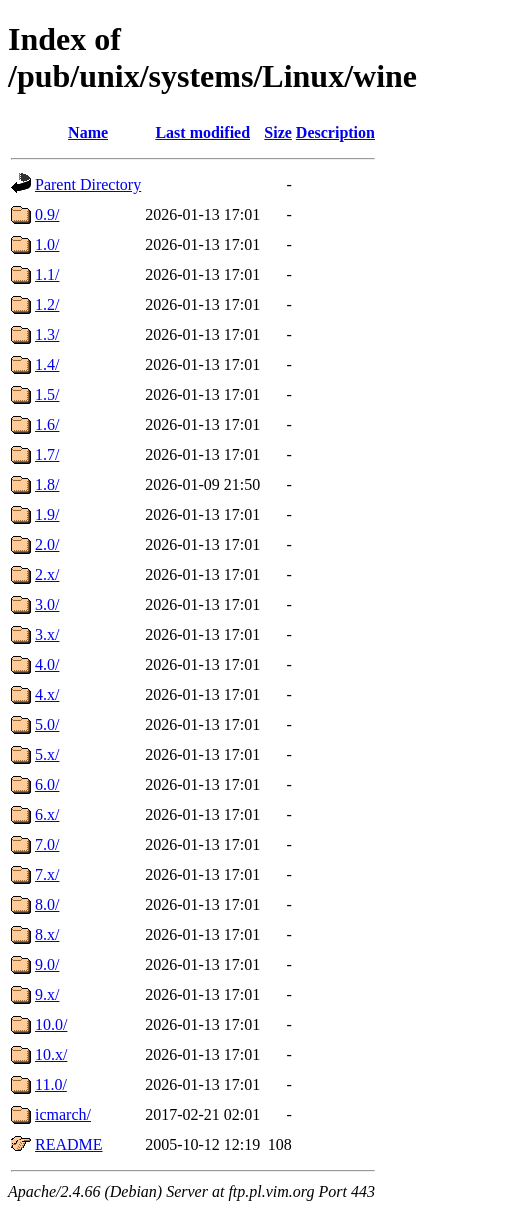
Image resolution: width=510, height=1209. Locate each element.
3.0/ (47, 604)
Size (278, 132)
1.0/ (47, 244)
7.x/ (47, 874)
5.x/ (47, 754)
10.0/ (51, 1024)
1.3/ (47, 334)
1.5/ (47, 394)
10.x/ (51, 1054)
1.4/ (47, 364)
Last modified (202, 132)
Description (335, 132)
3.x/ (47, 634)
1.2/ (47, 304)
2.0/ (47, 544)
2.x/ (47, 574)
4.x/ (47, 694)
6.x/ (47, 814)
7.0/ (47, 844)
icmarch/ (63, 1114)
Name (88, 132)
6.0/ (47, 784)
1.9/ (47, 514)
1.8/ (47, 484)
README (69, 1144)
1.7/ (47, 454)
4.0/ (47, 664)
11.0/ (51, 1084)
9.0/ (47, 964)
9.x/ (47, 994)
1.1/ (47, 274)
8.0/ (47, 904)
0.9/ (47, 214)
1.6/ (47, 424)
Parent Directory (88, 184)
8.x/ (47, 934)
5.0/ (47, 724)
